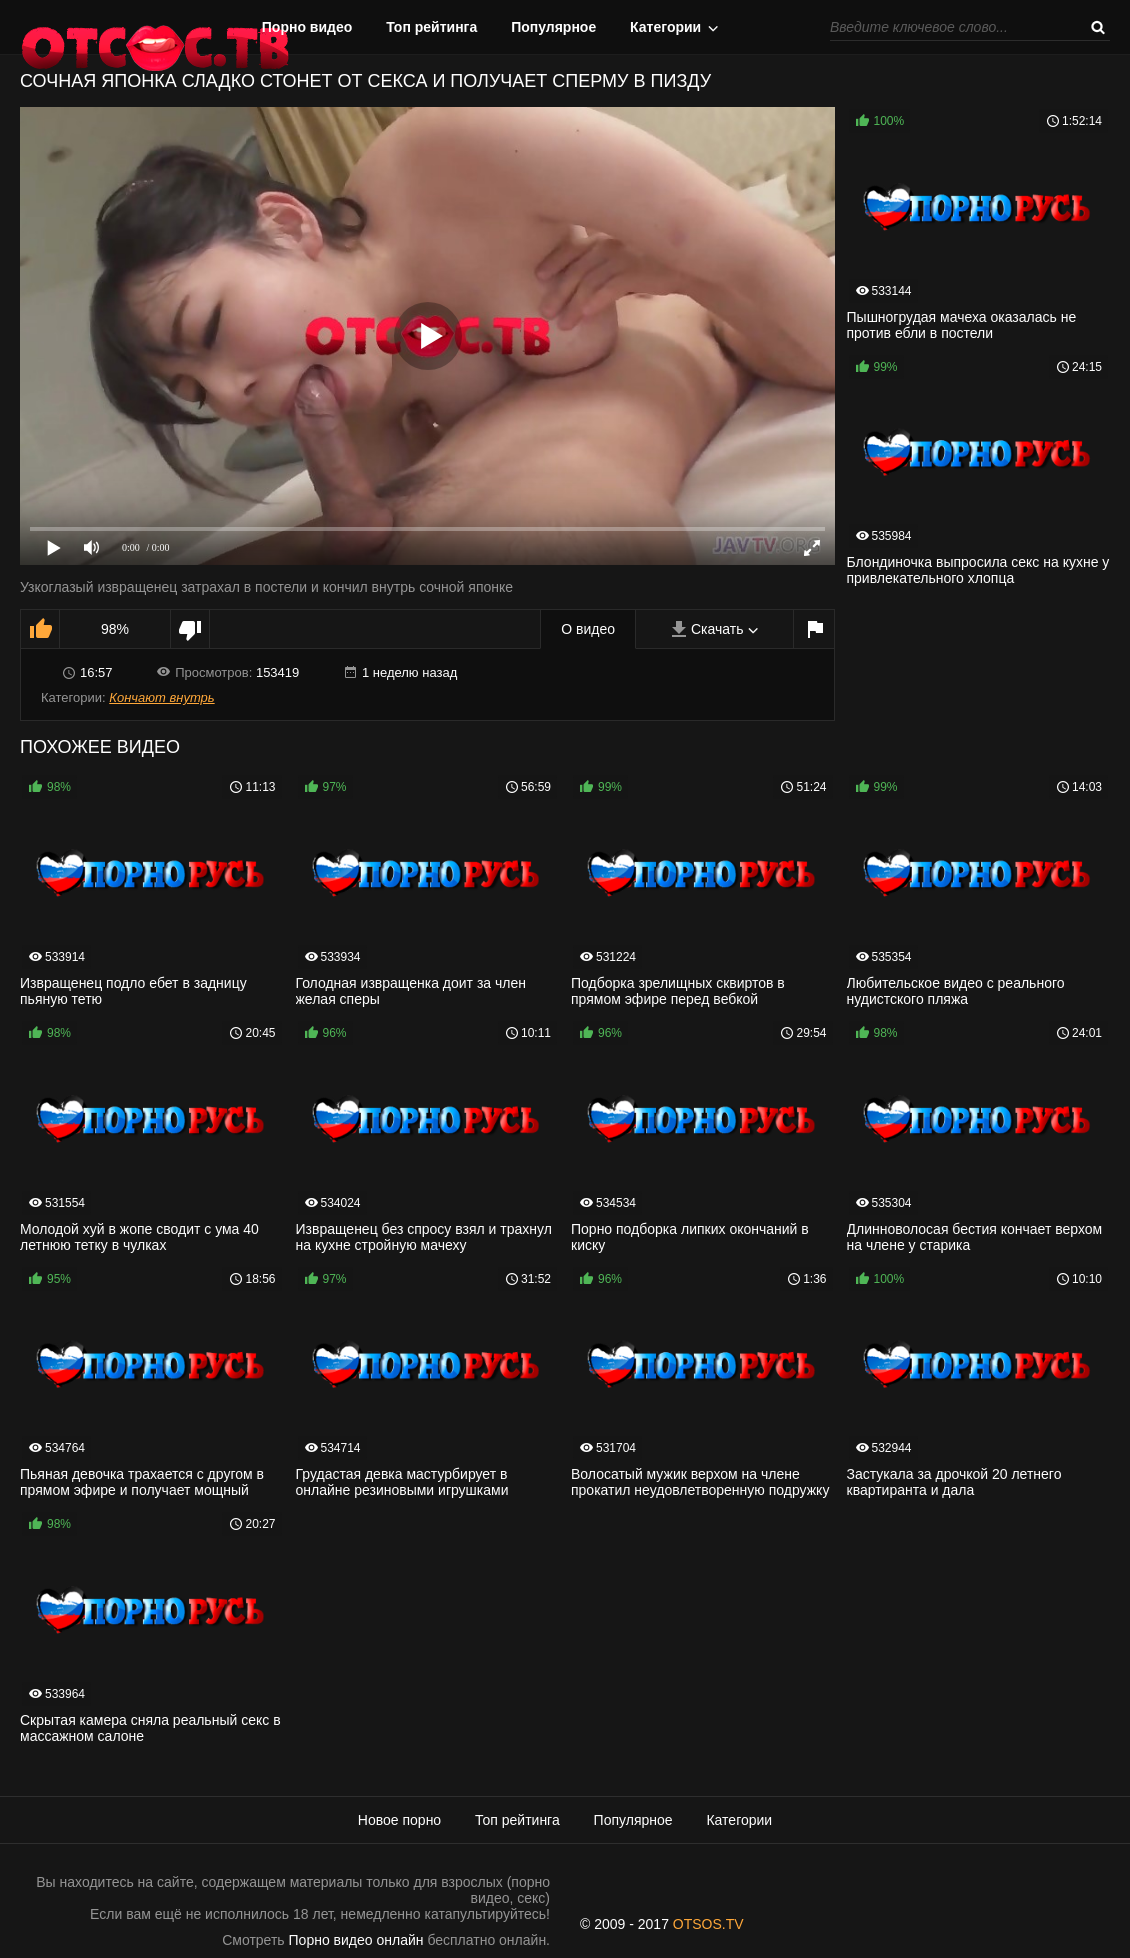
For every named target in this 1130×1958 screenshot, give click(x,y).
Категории (665, 27)
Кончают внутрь (161, 697)
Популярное (553, 27)
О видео (588, 629)
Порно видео (307, 27)
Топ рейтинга (431, 27)
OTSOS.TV (708, 1924)
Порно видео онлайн (356, 1940)
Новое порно (399, 1820)
